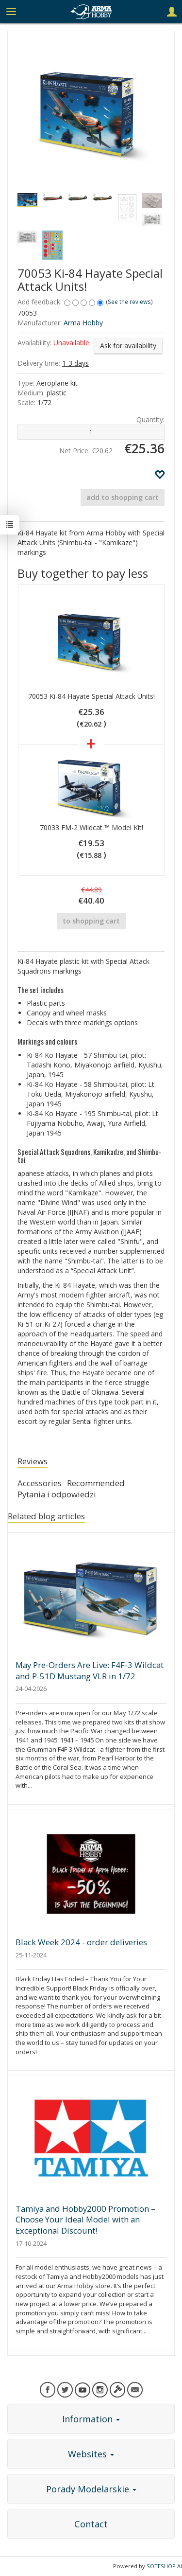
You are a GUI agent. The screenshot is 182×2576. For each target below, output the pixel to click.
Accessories (39, 1483)
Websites (91, 2454)
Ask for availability (128, 345)
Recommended (96, 1483)
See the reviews (129, 301)
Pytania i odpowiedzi (56, 1494)
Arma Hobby (83, 322)
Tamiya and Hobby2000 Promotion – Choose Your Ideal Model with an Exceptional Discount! (85, 2219)
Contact (91, 2524)
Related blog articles (46, 1516)
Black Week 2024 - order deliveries (81, 1942)
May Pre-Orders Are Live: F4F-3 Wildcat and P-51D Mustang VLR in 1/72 (90, 1670)
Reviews (32, 1461)
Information (91, 2419)
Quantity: (150, 419)
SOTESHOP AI (164, 2566)
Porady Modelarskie (91, 2489)
